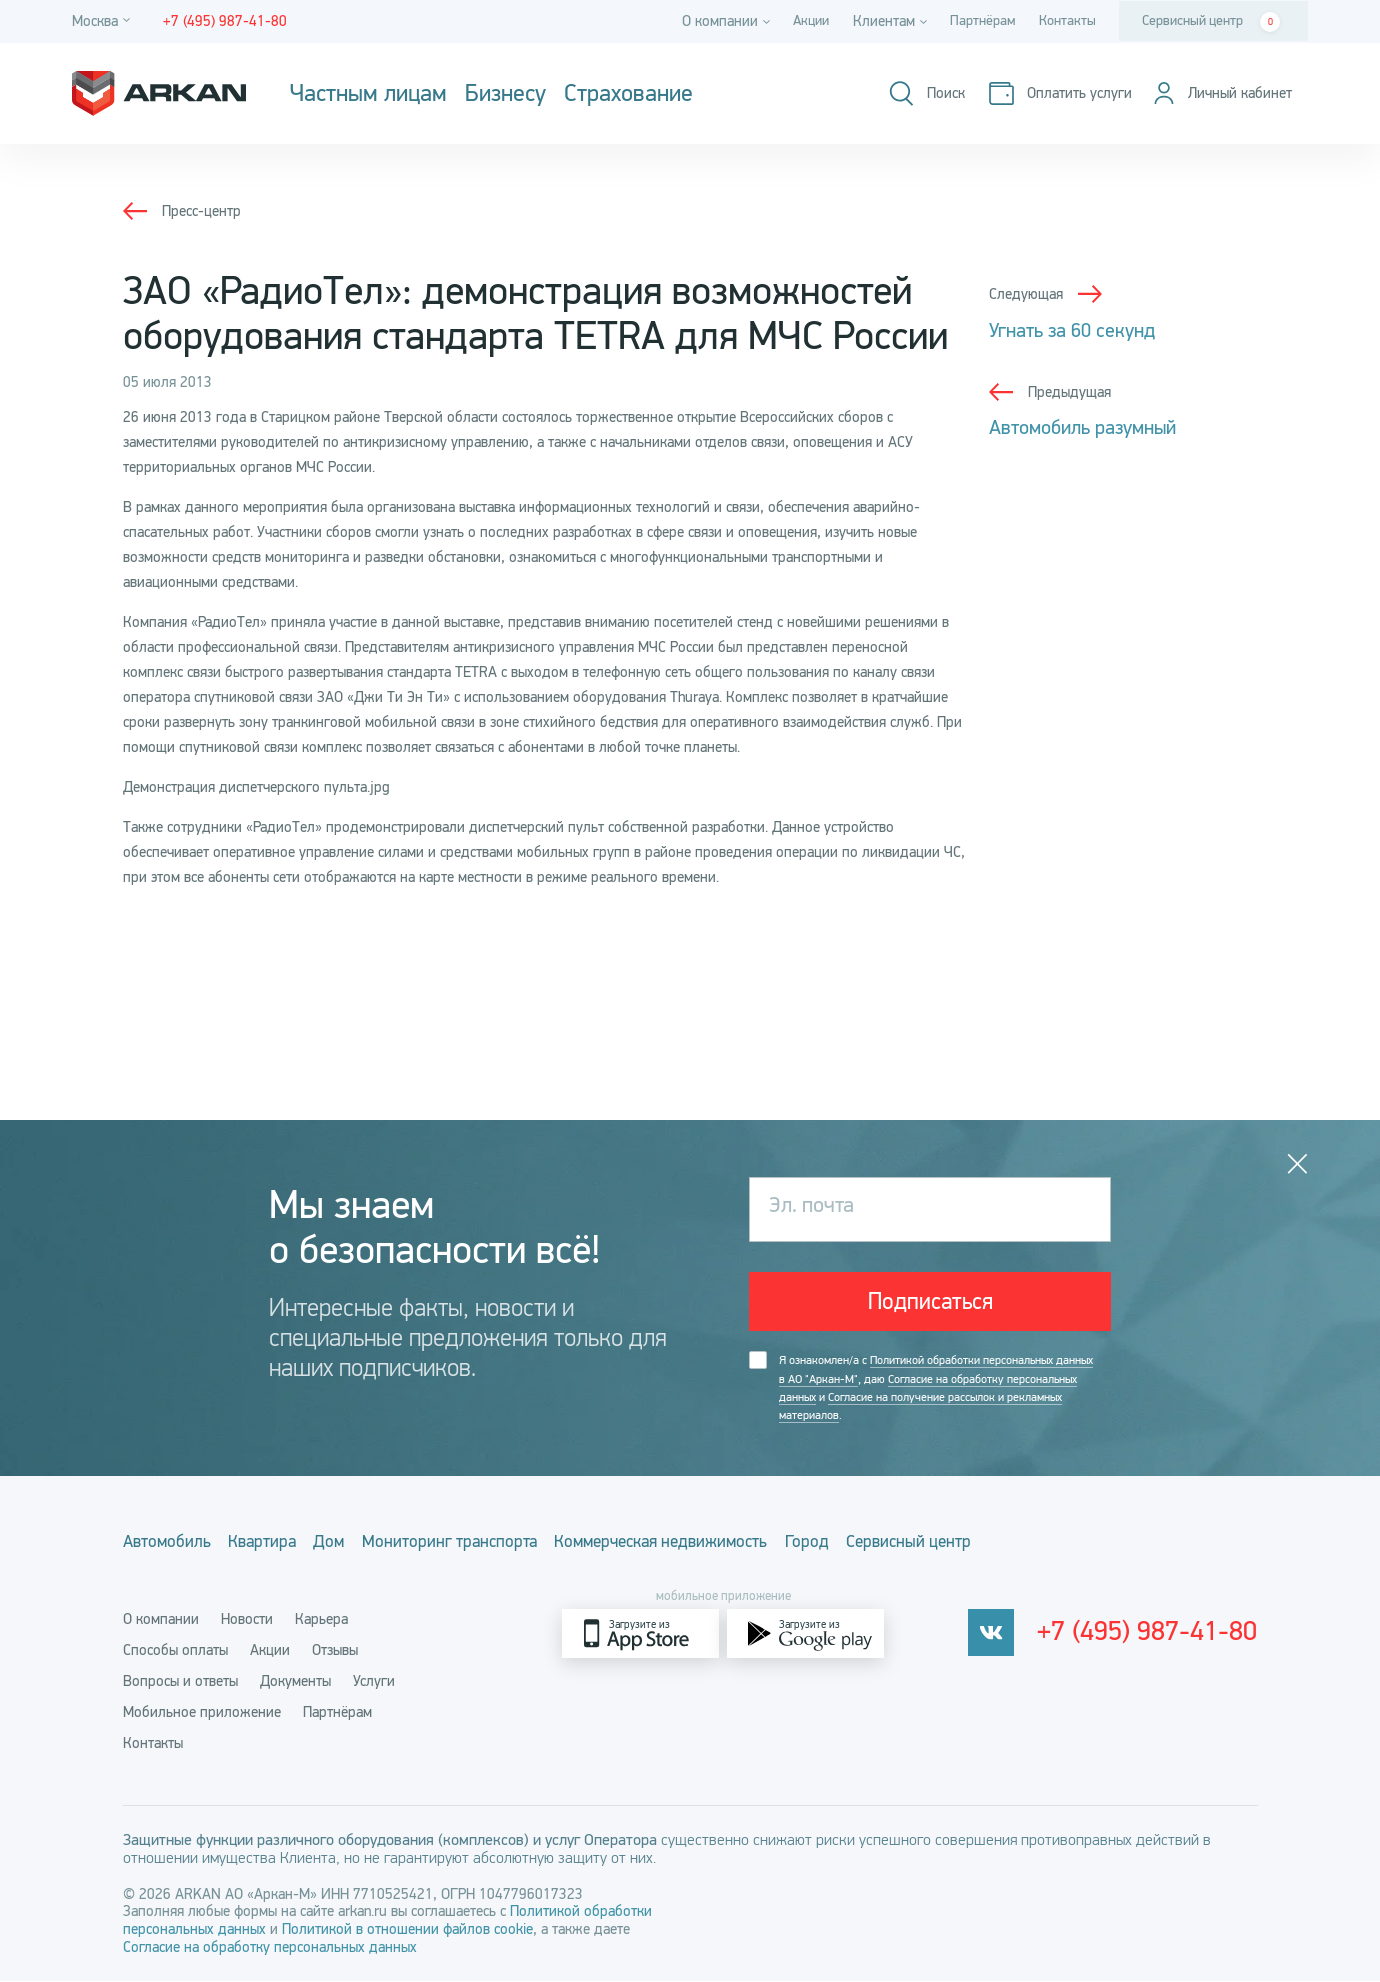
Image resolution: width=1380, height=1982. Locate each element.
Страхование (628, 94)
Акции (800, 21)
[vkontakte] (1006, 1634)
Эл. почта (817, 1209)
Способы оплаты (175, 1651)
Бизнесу (505, 94)
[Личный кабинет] (1217, 93)
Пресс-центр (201, 211)
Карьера (321, 1620)
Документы (295, 1682)
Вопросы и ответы (180, 1682)
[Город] (104, 21)
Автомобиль (169, 1547)
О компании (161, 1620)
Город (925, 1547)
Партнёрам (976, 21)
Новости (247, 1620)
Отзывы (335, 1651)
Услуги (374, 1682)
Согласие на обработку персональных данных (270, 1948)
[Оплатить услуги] (1049, 93)
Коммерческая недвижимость (754, 1547)
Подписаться (930, 1304)
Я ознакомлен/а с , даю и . (936, 1393)
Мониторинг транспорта (514, 1547)
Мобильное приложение (202, 1713)
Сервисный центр (1211, 22)
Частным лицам (368, 94)
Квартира (286, 1547)
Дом (373, 1547)
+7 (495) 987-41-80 (1156, 1635)
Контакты (1065, 21)
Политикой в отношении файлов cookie (407, 1930)
